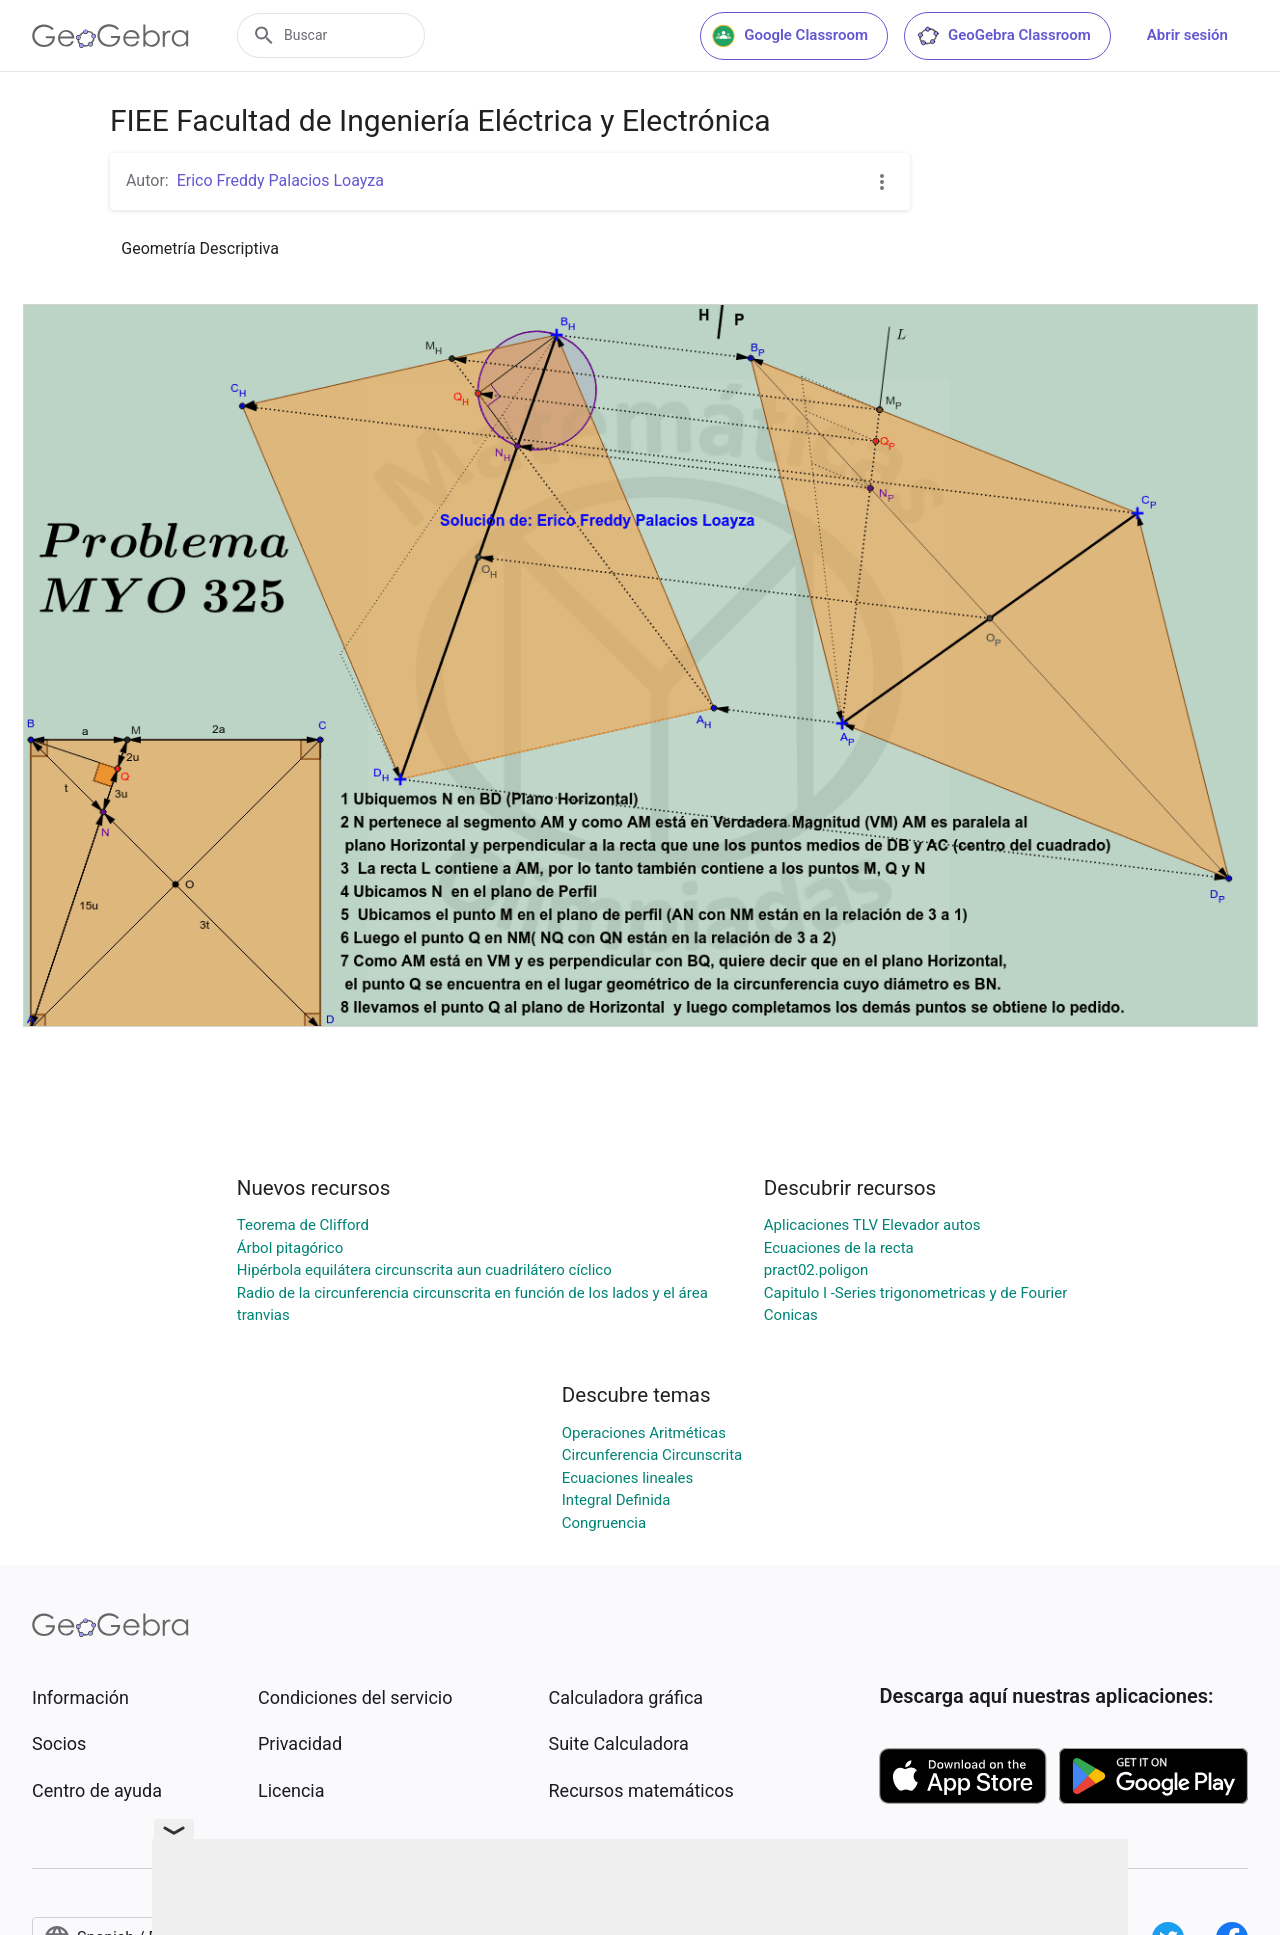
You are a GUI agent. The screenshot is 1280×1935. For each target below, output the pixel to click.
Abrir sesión (1187, 35)
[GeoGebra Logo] (110, 36)
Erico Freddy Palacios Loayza (280, 180)
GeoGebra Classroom (1003, 36)
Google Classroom (790, 36)
